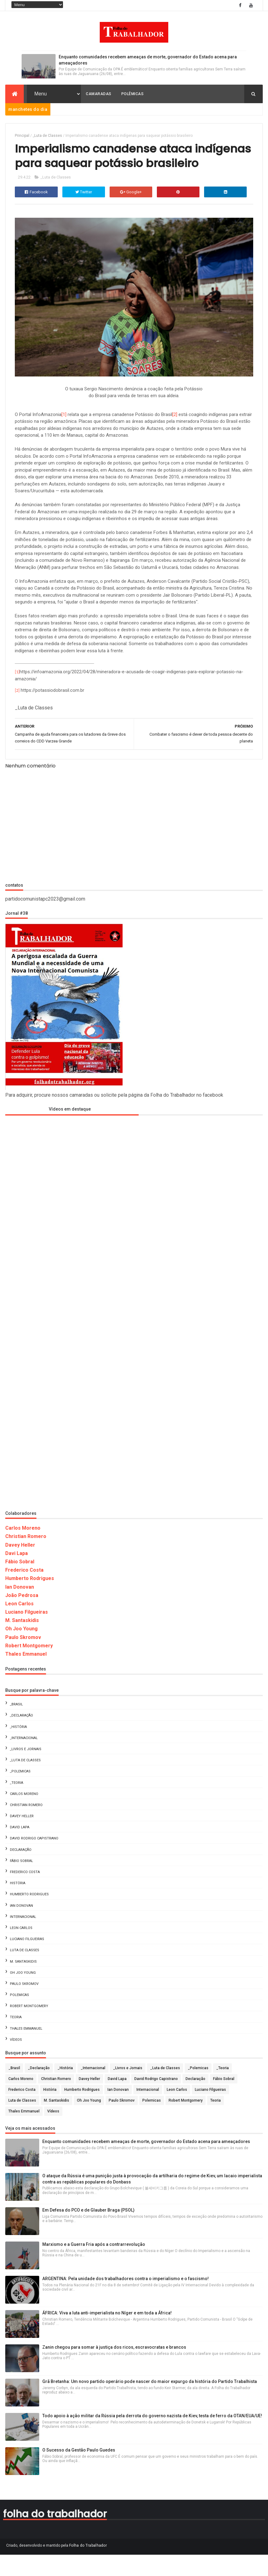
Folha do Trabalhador (88, 2567)
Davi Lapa (16, 1575)
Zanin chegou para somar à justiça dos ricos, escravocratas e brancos (114, 2368)
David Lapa (19, 1849)
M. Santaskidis (22, 1642)
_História (18, 1748)
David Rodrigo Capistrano (34, 1860)
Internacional (23, 1938)
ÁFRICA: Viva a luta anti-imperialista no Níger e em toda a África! (107, 2334)
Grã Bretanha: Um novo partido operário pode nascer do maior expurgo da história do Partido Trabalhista (149, 2403)
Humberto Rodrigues (29, 1600)
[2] (174, 436)
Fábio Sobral (19, 1583)
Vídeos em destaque (70, 1130)
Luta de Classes (24, 1972)
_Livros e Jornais (25, 1771)
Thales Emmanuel (26, 1676)
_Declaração (21, 1737)
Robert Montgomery (29, 1667)
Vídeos (16, 2061)
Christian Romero (25, 1558)
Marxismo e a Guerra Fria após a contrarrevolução (93, 2265)
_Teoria (16, 1804)
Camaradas (98, 95)
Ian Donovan (19, 1609)
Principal (22, 137)
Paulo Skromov (23, 1659)
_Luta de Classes (47, 137)
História (17, 1905)
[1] (63, 436)
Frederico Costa (24, 1592)
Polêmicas (132, 95)
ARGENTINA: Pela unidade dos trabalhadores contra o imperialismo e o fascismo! (125, 2300)
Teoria (16, 2039)
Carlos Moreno (22, 1550)
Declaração (20, 1871)
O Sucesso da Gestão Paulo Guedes (78, 2471)
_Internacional (24, 1760)
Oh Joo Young (21, 1651)
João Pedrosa (21, 1617)
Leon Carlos (19, 1625)
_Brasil (16, 1726)
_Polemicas (20, 1793)
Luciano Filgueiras (26, 1634)
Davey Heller (20, 1567)
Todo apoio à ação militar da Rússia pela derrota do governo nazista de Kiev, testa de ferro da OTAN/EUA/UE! (152, 2437)
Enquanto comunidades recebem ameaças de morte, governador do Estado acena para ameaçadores (146, 2163)
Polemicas (19, 2017)
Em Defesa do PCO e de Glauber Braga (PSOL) (88, 2231)
